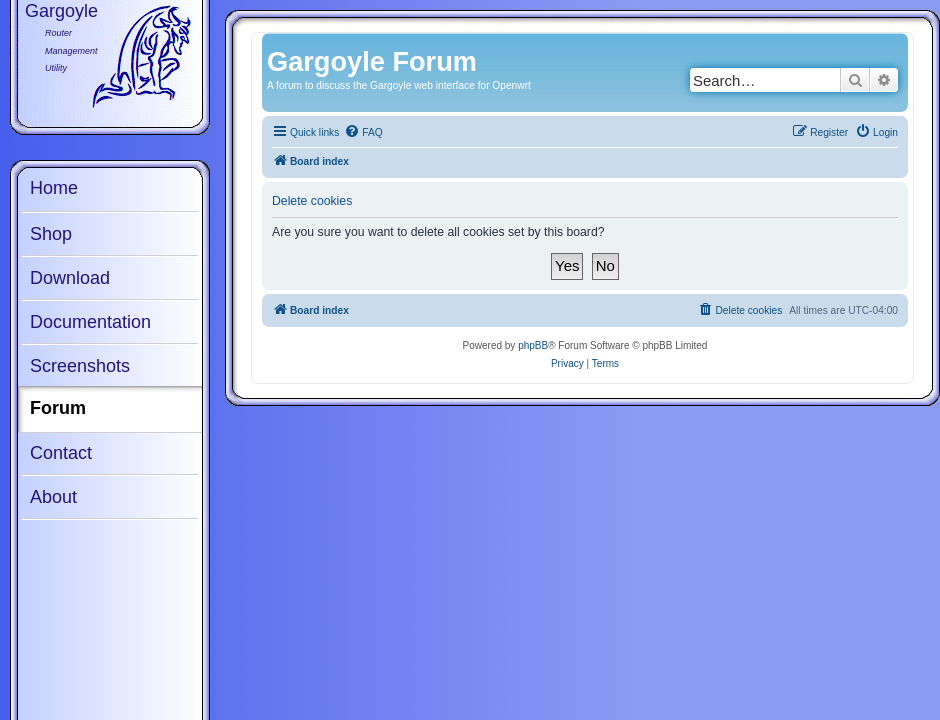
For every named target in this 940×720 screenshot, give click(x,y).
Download (70, 278)
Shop (51, 234)
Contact (61, 453)
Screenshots (80, 366)
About (53, 497)
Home (54, 188)
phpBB (533, 345)
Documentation (90, 322)
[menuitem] (363, 133)
